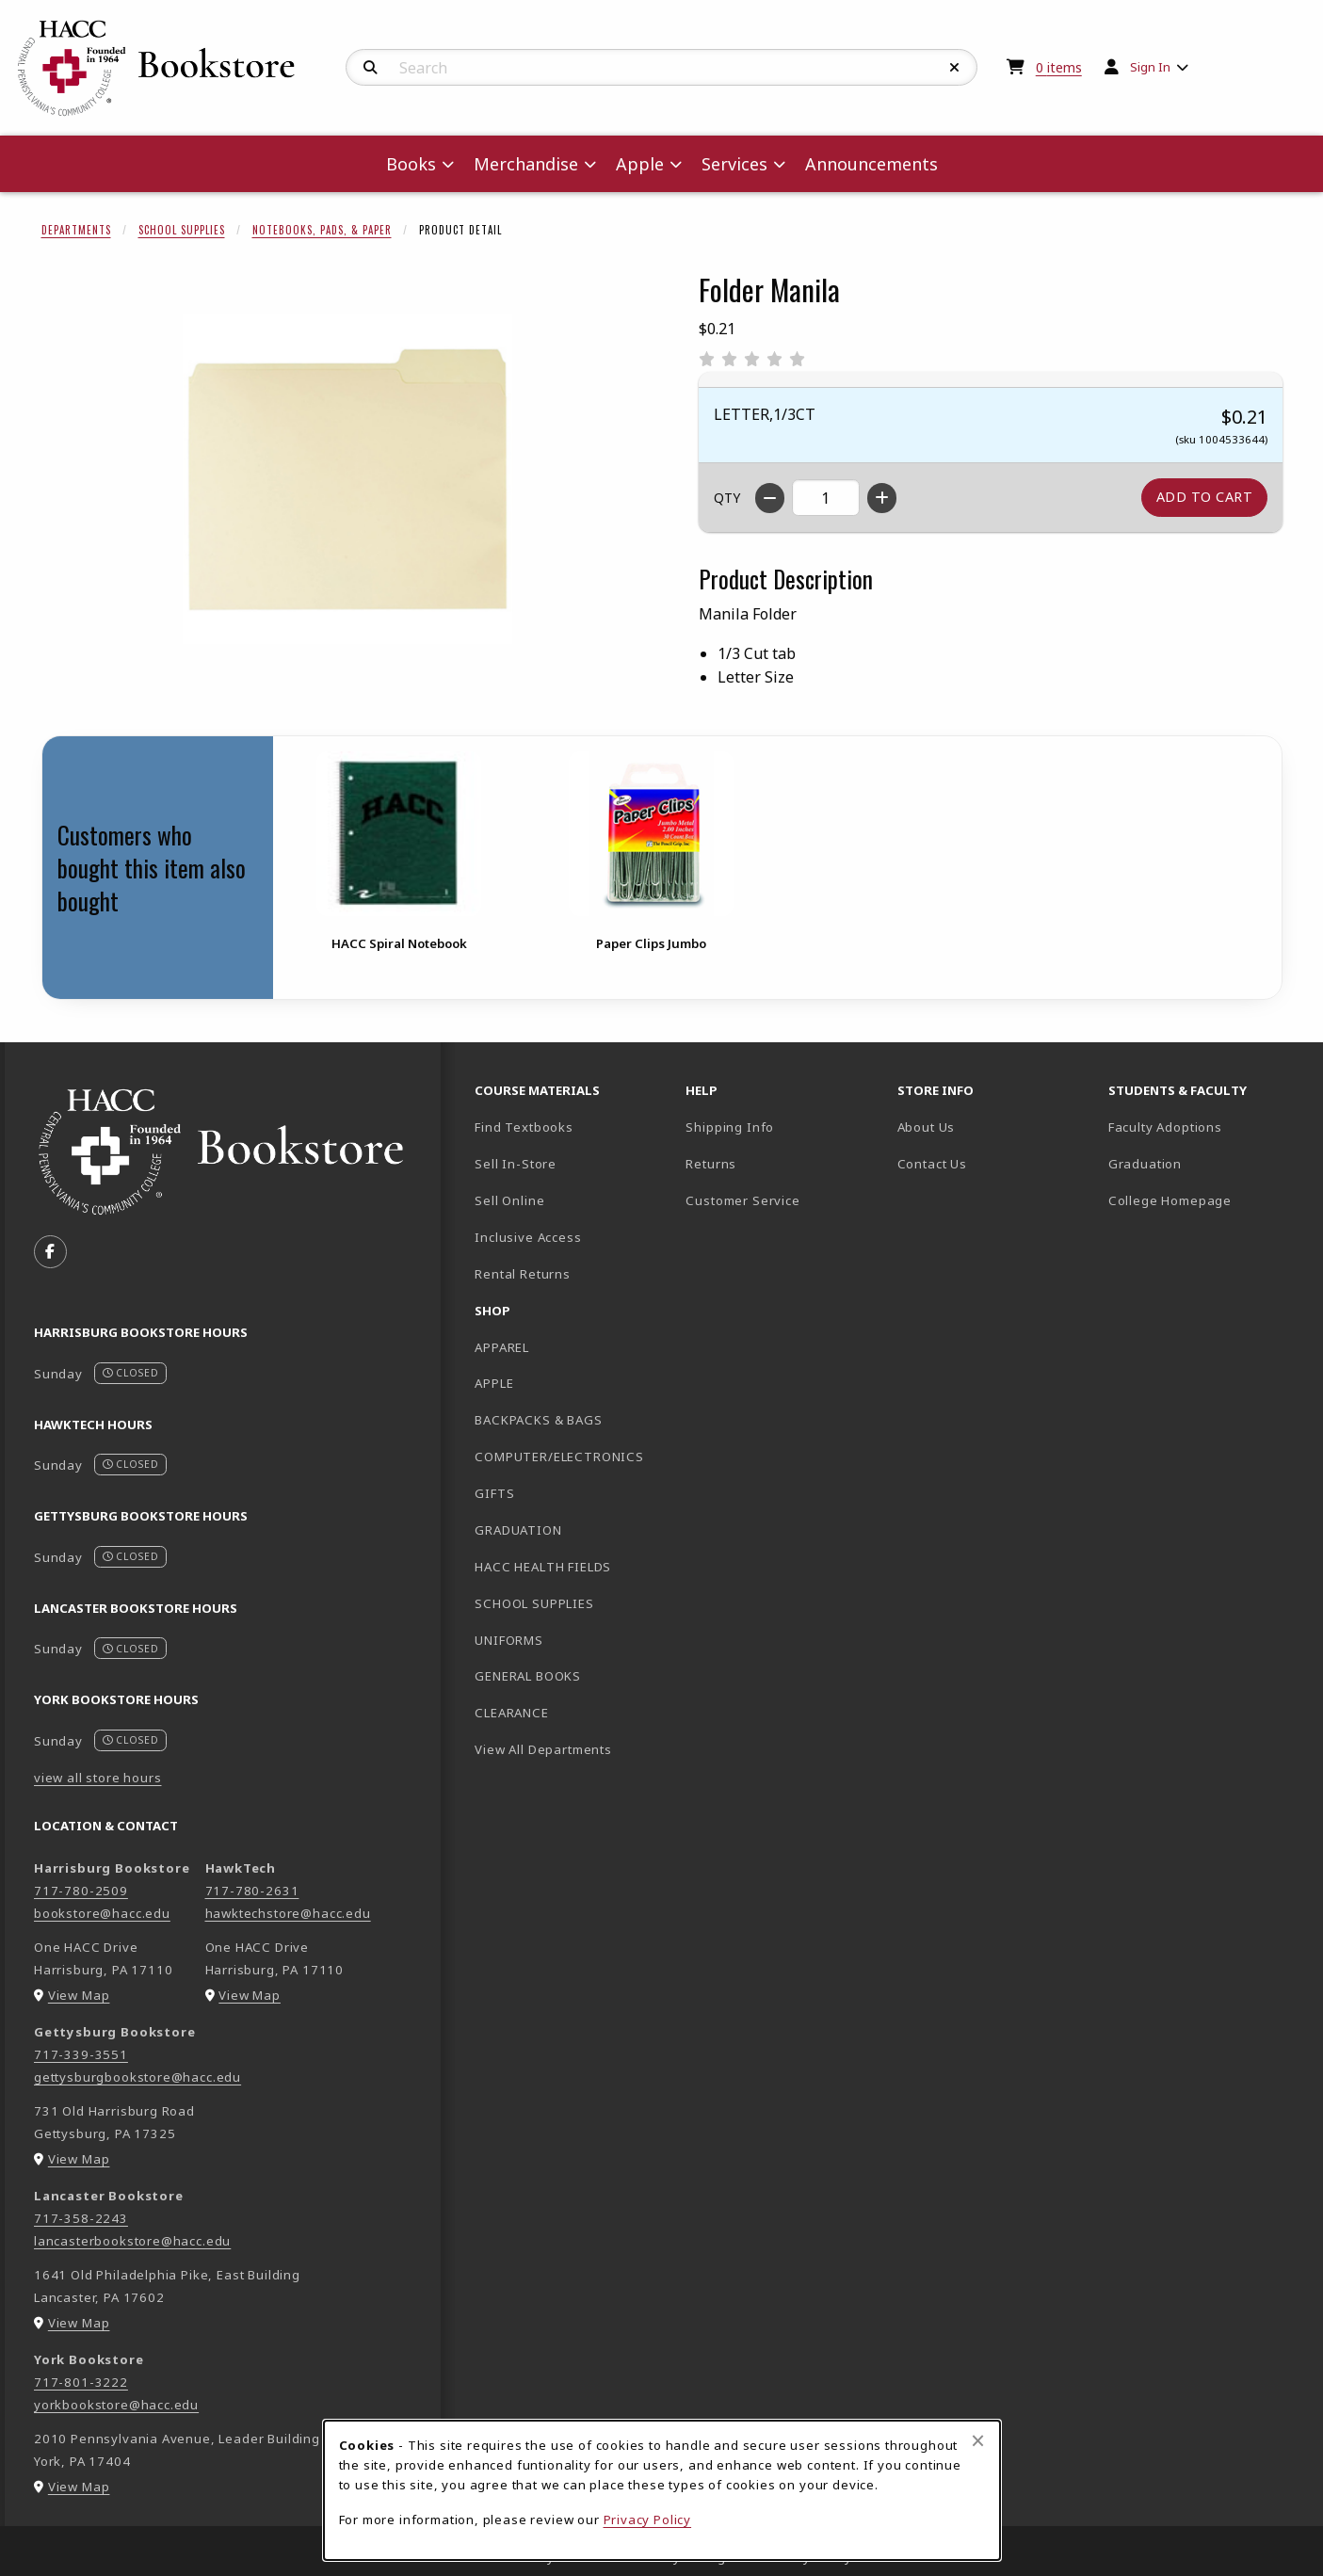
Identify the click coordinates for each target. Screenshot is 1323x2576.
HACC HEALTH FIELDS (543, 1566)
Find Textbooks (524, 1127)
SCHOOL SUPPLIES (534, 1603)
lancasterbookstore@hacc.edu (132, 2240)
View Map (79, 1995)
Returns (711, 1163)
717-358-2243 (81, 2218)
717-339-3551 (81, 2054)
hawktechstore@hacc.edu (288, 1913)
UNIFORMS (509, 1640)
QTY (727, 498)
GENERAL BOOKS (528, 1675)
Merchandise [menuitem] (526, 164)
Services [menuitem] (734, 164)
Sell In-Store (516, 1163)
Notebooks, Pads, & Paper (322, 229)
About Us (926, 1127)
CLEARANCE (511, 1712)
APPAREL (502, 1347)
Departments (76, 229)
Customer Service (742, 1200)
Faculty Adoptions (1165, 1127)
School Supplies (181, 229)
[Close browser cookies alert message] (978, 2440)
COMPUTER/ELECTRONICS (559, 1456)
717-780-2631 (252, 1890)
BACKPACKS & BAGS (538, 1419)
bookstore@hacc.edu (102, 1913)
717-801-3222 (81, 2382)
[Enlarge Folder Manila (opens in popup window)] (347, 479)
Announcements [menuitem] (871, 164)
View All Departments (543, 1749)
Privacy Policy (648, 2519)
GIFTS (494, 1493)
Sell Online (509, 1200)
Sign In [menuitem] (1150, 66)
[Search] (370, 68)
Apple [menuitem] (640, 164)
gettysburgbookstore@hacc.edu (137, 2077)
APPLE (494, 1383)
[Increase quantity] (881, 498)
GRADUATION (518, 1529)
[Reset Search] (955, 68)
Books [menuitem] (411, 164)
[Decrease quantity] (769, 498)
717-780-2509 (81, 1890)
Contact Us (932, 1163)
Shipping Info (730, 1127)
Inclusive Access (528, 1237)
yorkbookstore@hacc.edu (116, 2404)
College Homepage (1206, 1200)
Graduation (1145, 1163)
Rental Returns (523, 1273)
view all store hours (98, 1777)
